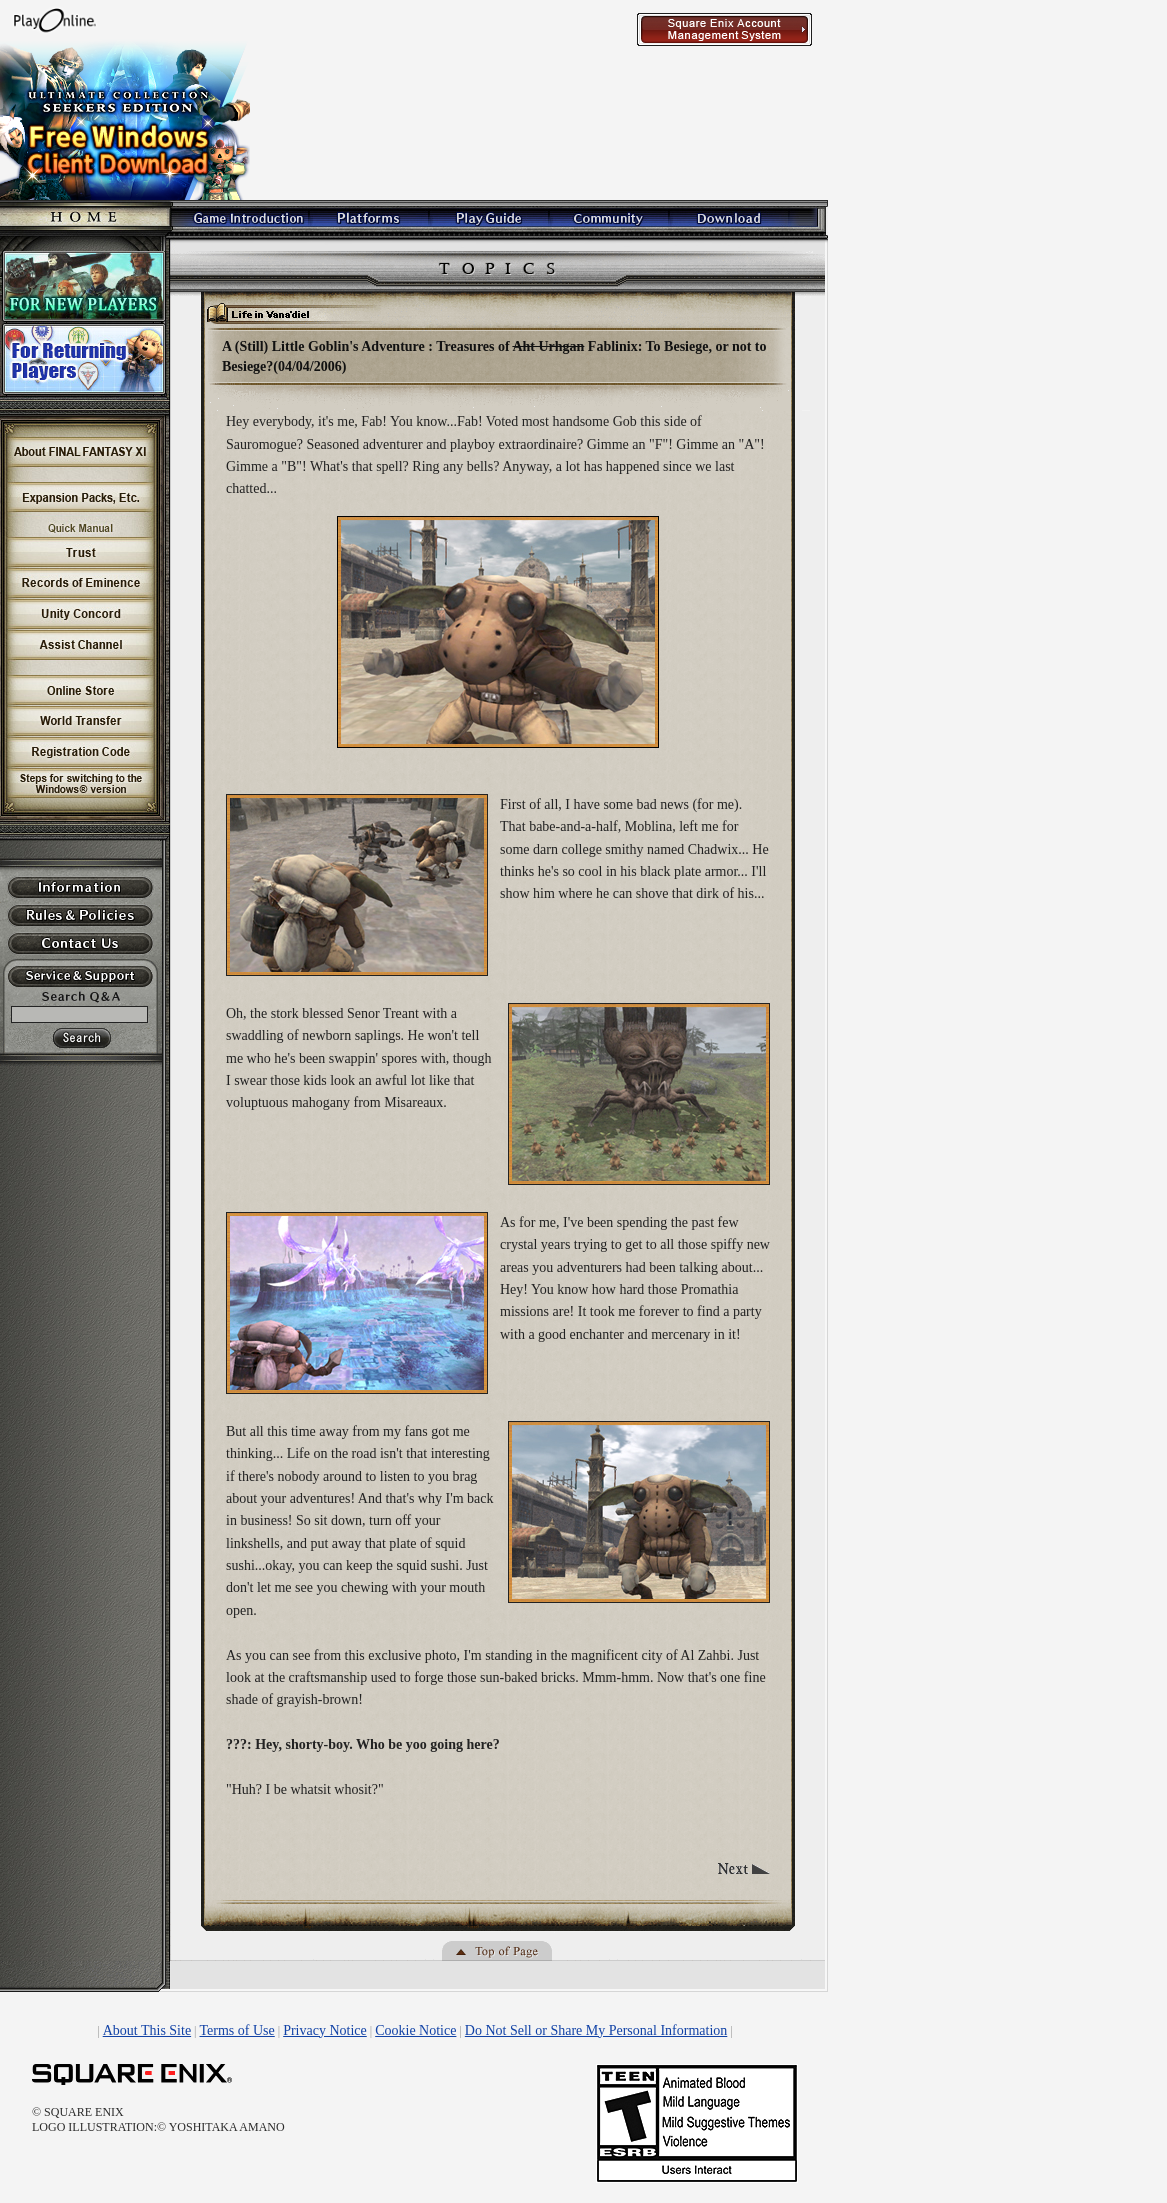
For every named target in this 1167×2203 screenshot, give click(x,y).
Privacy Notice (325, 2030)
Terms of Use (237, 2030)
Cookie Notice (415, 2030)
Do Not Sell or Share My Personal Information (596, 2030)
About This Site (147, 2030)
